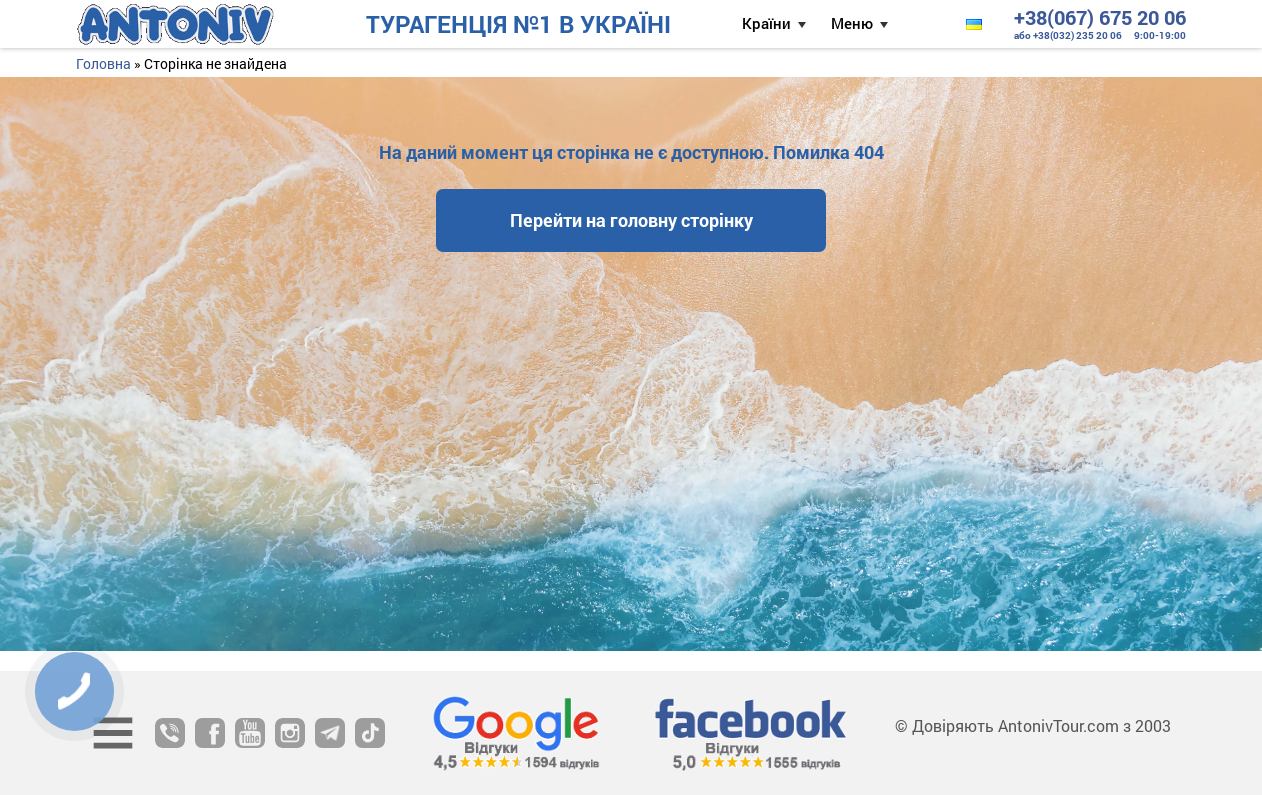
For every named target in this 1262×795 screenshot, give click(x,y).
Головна (103, 63)
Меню (852, 23)
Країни (766, 23)
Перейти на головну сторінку (631, 220)
